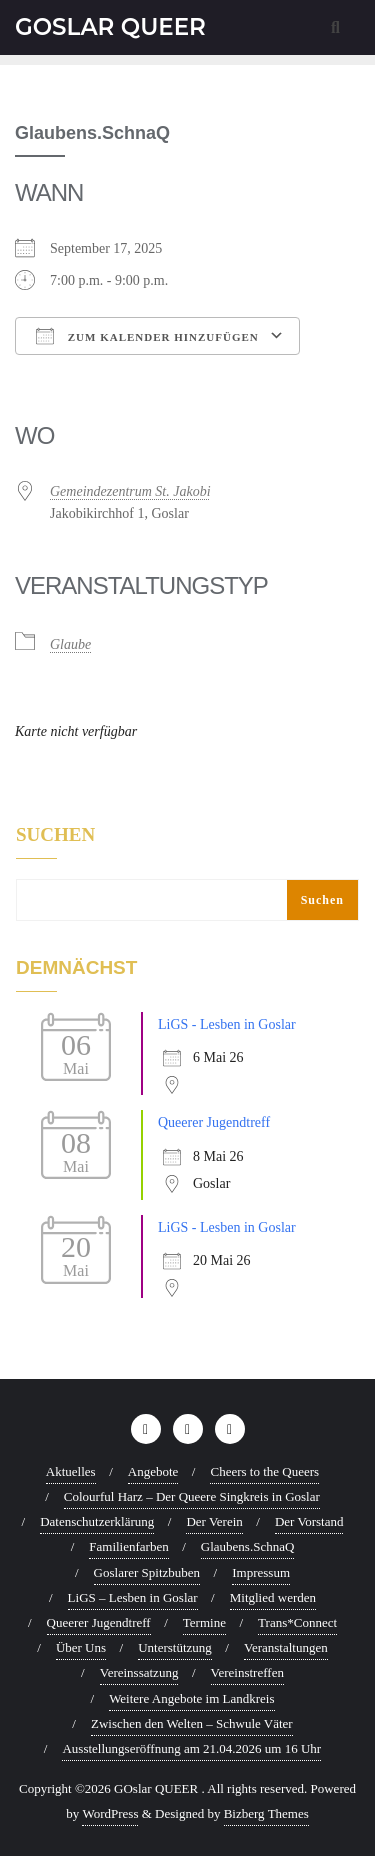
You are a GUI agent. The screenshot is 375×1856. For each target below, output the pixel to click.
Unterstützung (175, 1647)
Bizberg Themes (266, 1813)
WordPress (110, 1813)
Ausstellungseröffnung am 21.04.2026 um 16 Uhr (191, 1748)
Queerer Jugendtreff (214, 1122)
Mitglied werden (273, 1597)
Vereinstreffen (247, 1672)
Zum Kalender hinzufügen (147, 336)
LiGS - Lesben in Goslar (227, 1024)
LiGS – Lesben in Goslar (133, 1597)
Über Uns (81, 1647)
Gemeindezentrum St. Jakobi (130, 491)
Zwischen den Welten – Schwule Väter (192, 1723)
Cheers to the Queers (264, 1471)
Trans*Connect (297, 1622)
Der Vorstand (309, 1521)
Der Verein (214, 1521)
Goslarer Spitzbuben (147, 1572)
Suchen (55, 835)
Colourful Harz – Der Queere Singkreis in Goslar (192, 1496)
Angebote (153, 1471)
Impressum (261, 1572)
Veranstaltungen (286, 1647)
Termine (204, 1622)
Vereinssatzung (139, 1672)
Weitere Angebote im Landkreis (191, 1698)
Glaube (70, 644)
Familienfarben (128, 1546)
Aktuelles (71, 1471)
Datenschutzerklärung (97, 1521)
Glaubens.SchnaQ (248, 1546)
